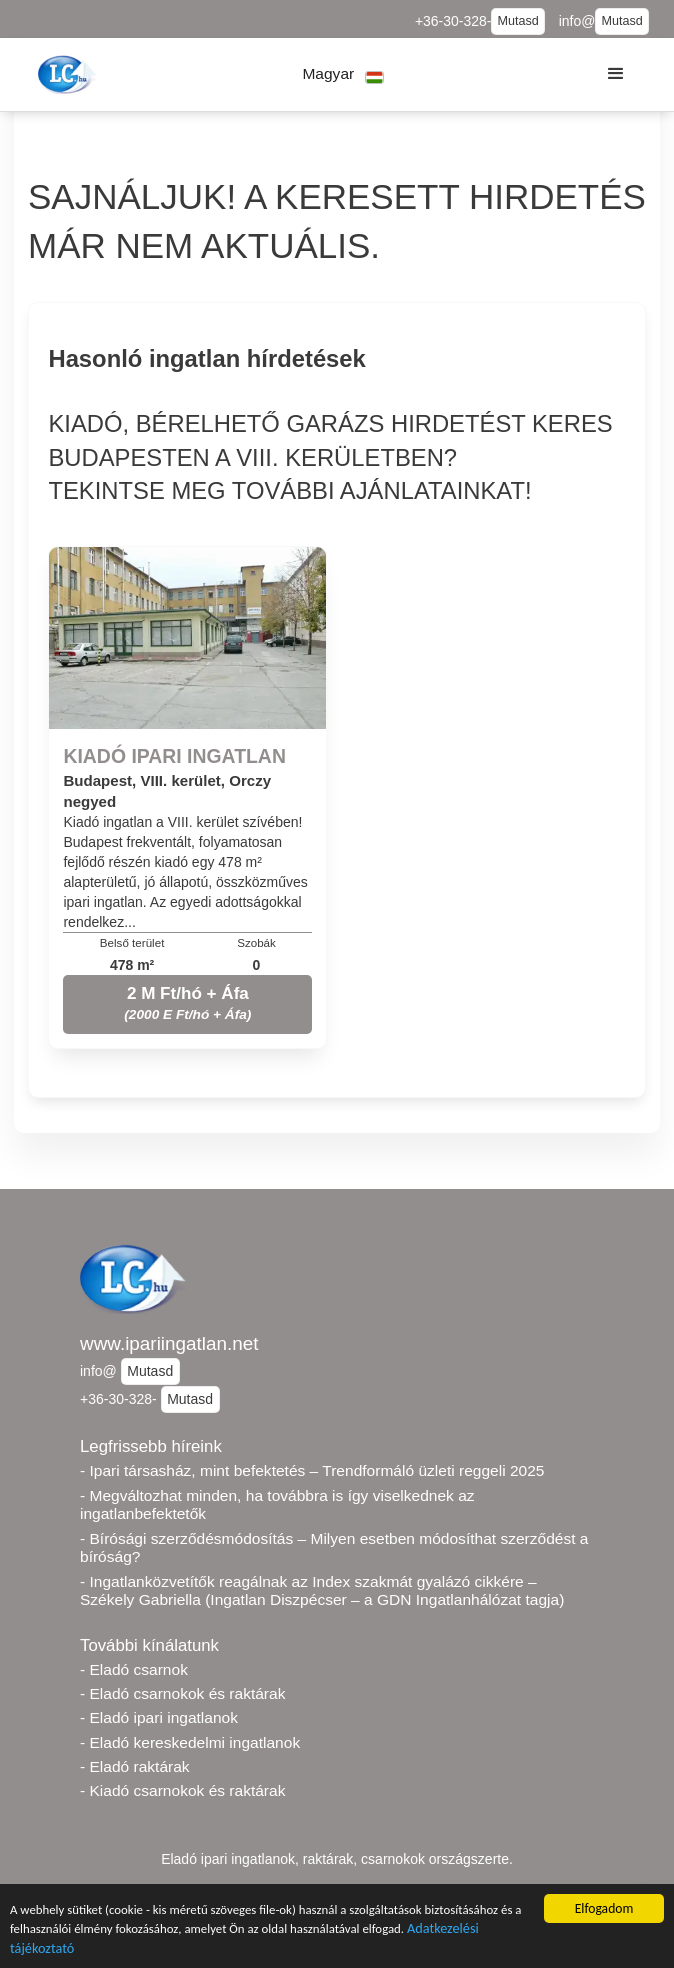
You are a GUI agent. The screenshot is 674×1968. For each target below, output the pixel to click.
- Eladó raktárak (135, 1766)
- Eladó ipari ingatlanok (159, 1717)
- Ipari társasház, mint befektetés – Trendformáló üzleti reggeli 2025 (312, 1470)
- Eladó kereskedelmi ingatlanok (190, 1742)
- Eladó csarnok (134, 1669)
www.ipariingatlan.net (169, 1343)
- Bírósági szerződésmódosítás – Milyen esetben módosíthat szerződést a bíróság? (334, 1548)
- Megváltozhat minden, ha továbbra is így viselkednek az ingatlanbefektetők (277, 1505)
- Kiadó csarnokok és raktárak (182, 1790)
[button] (343, 74)
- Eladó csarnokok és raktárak (182, 1693)
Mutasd (517, 21)
